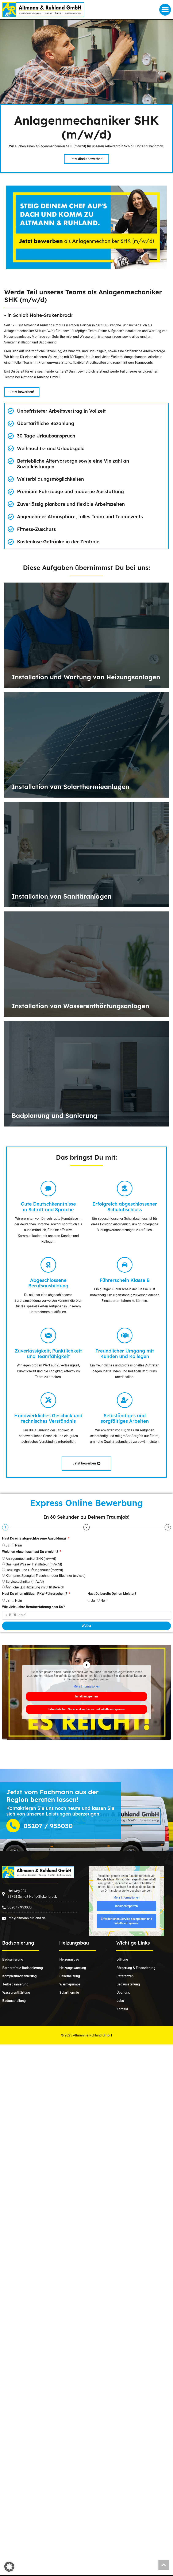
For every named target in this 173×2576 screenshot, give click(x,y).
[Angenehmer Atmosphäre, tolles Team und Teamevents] (11, 513)
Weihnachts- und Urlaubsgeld (51, 446)
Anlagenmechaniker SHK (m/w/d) (31, 1556)
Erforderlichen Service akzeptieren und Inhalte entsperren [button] (86, 1706)
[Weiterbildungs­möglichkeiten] (11, 475)
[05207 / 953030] (13, 1823)
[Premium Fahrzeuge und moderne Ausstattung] (11, 488)
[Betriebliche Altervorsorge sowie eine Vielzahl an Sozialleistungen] (11, 457)
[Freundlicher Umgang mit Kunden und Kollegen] (124, 1333)
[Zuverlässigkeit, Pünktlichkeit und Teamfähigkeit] (48, 1333)
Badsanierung (12, 1957)
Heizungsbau (69, 1957)
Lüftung (122, 1957)
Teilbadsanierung (15, 1981)
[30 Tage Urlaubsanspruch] (11, 432)
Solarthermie (68, 1989)
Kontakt (122, 2006)
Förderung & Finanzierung (135, 1965)
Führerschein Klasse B (125, 1278)
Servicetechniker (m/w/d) (25, 1579)
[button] (165, 9)
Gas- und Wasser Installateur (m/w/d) (34, 1562)
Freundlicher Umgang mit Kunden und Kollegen (124, 1351)
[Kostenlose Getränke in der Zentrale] (11, 538)
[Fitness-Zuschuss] (11, 525)
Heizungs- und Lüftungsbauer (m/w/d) (34, 1567)
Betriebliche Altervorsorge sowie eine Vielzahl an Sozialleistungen (73, 461)
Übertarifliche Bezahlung (45, 421)
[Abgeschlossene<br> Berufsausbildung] (48, 1262)
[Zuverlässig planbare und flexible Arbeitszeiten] (11, 500)
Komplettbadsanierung (19, 1973)
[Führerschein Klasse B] (124, 1262)
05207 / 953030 (48, 1823)
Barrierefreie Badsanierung (22, 1965)
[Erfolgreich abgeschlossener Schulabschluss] (124, 1186)
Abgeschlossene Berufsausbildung (48, 1280)
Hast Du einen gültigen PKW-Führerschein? (35, 1591)
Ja (7, 1543)
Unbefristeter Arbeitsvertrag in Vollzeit (61, 408)
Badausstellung (13, 1998)
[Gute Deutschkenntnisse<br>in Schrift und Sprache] (48, 1186)
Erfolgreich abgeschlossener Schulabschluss (124, 1204)
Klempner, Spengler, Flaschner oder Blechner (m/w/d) (45, 1573)
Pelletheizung (69, 1973)
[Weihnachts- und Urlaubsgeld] (11, 444)
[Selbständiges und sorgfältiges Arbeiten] (124, 1397)
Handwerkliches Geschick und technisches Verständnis (48, 1415)
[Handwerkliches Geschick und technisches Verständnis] (48, 1397)
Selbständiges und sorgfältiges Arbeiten (125, 1415)
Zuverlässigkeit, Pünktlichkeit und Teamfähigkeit (48, 1351)
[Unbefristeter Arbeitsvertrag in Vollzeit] (11, 407)
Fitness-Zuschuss (36, 527)
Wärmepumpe (69, 1981)
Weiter (86, 1623)
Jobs (120, 1998)
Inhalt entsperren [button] (86, 1693)
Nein (18, 1543)
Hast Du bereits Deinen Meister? (112, 1591)
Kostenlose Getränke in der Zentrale (58, 539)
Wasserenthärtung (15, 1989)
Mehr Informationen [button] (86, 1683)
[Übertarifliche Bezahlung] (11, 419)
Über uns (123, 1989)
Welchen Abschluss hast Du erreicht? (30, 1549)
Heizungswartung (72, 1965)
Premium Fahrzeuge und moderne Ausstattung (70, 489)
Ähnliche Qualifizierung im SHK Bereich (35, 1585)
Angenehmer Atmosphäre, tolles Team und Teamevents (80, 514)
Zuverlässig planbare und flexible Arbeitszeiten (71, 502)
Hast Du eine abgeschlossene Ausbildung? (34, 1536)
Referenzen (124, 1973)
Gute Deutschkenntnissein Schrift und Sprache (48, 1204)
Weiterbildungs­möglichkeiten (50, 476)
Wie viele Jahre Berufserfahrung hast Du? (33, 1604)
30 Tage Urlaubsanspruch (46, 433)
